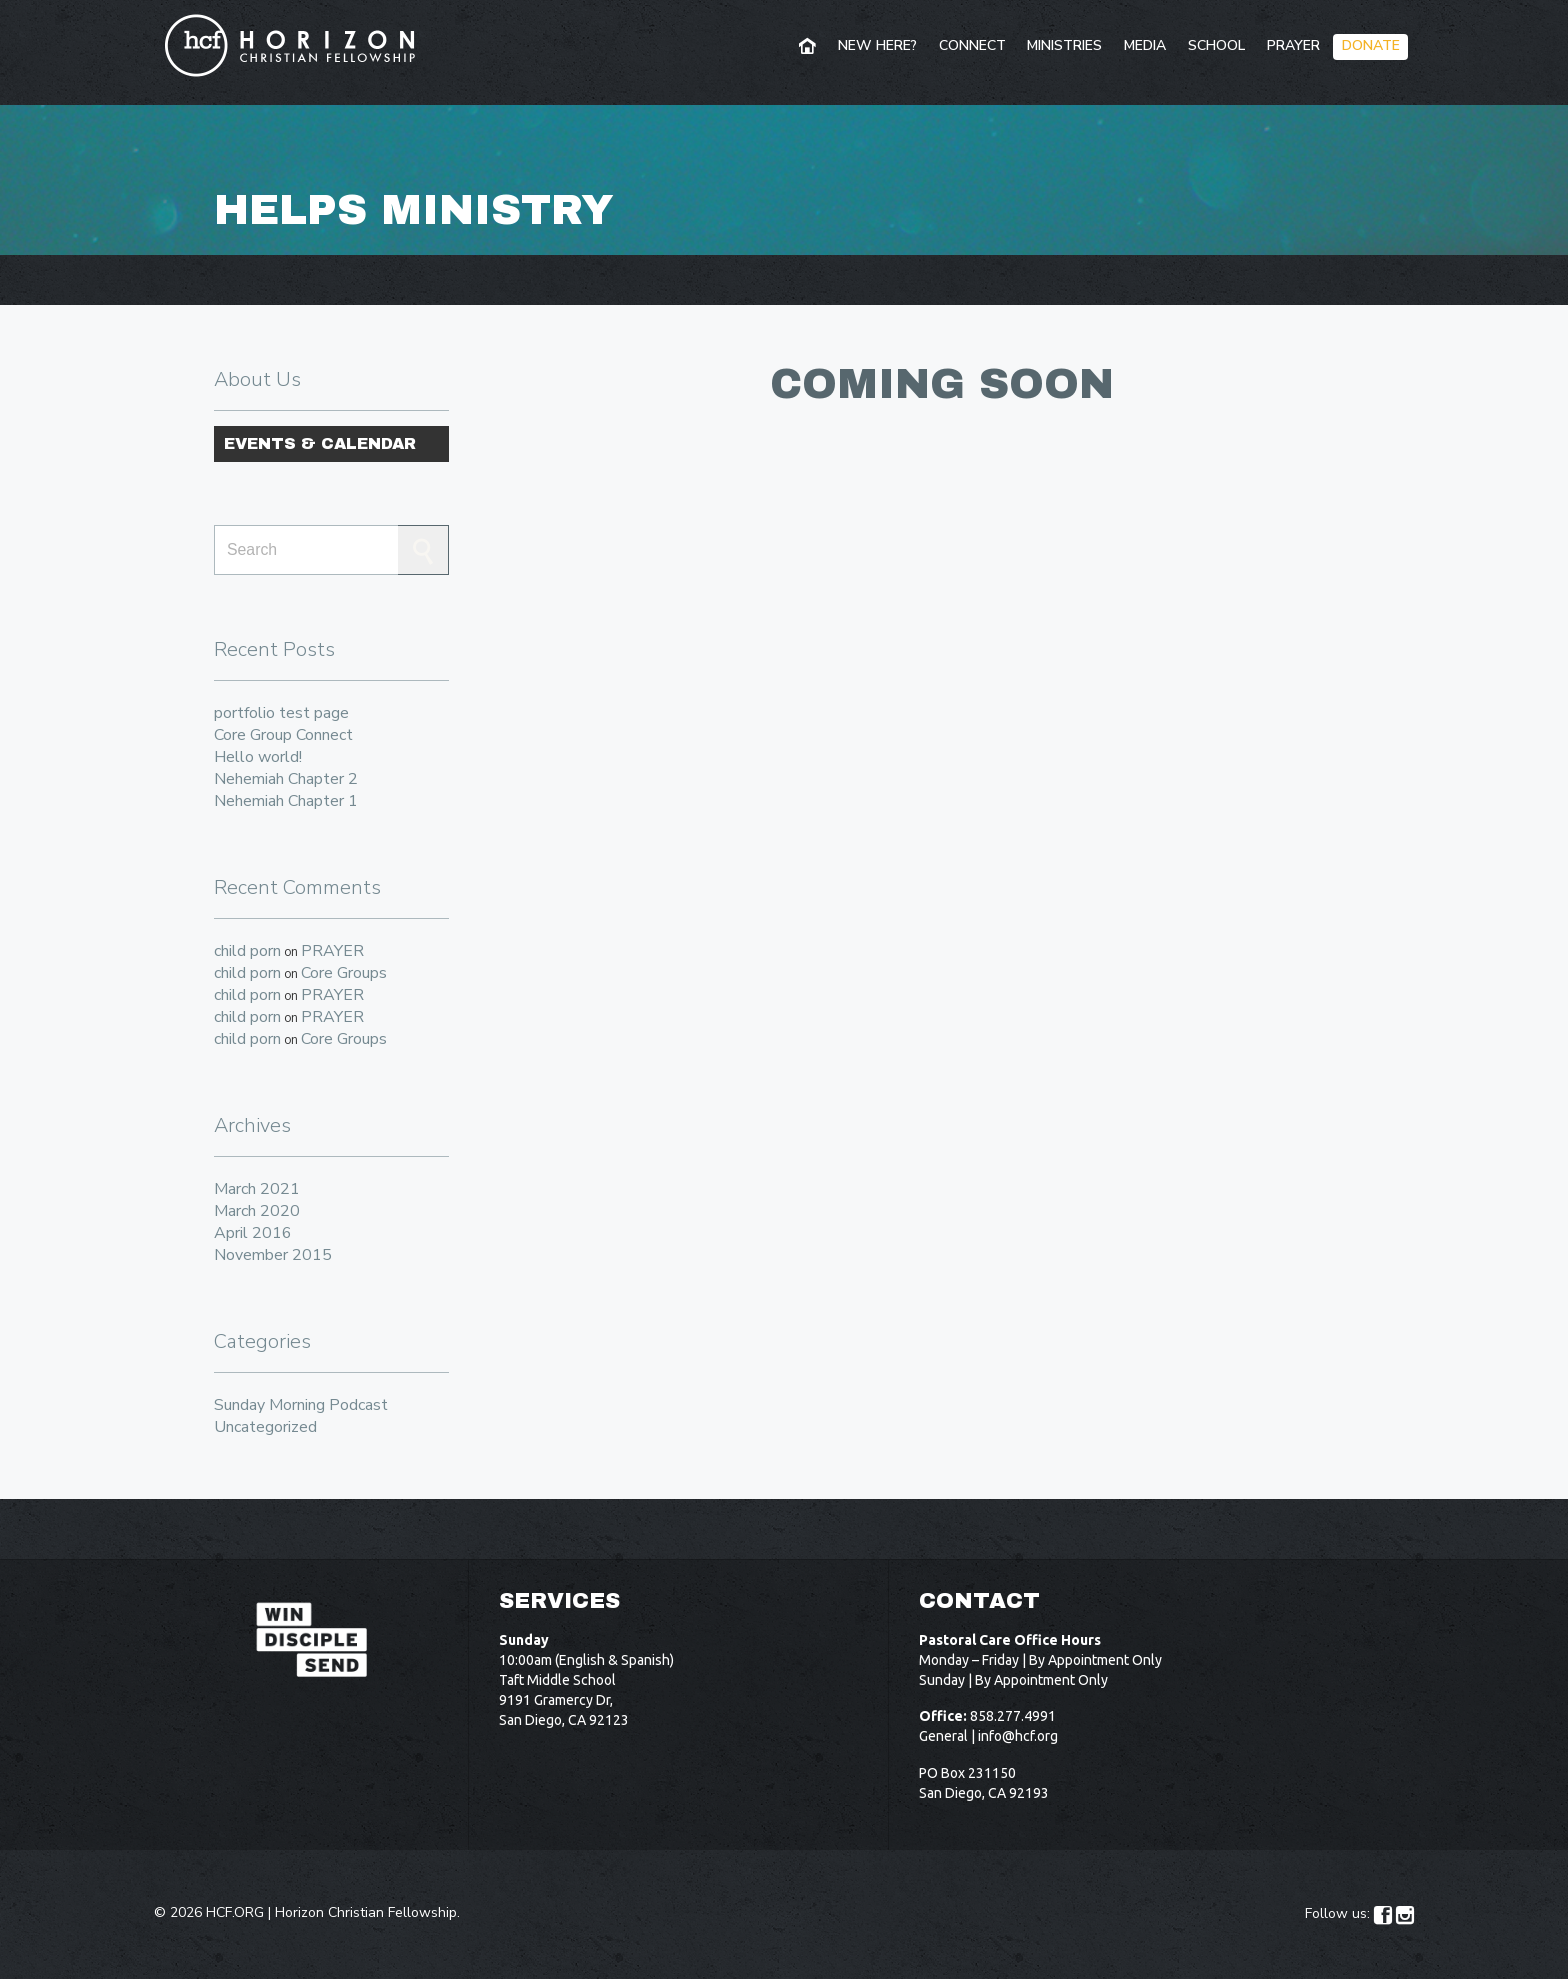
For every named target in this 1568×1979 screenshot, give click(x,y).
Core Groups (344, 973)
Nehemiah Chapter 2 (286, 779)
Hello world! (258, 757)
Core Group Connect (283, 735)
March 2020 (257, 1211)
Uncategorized (265, 1427)
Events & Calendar (320, 443)
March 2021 (257, 1189)
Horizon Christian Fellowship (366, 1912)
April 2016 (253, 1233)
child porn (247, 951)
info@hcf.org (1018, 1736)
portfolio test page (281, 713)
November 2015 (273, 1255)
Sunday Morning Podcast (301, 1405)
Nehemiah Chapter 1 (286, 801)
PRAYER (332, 951)
